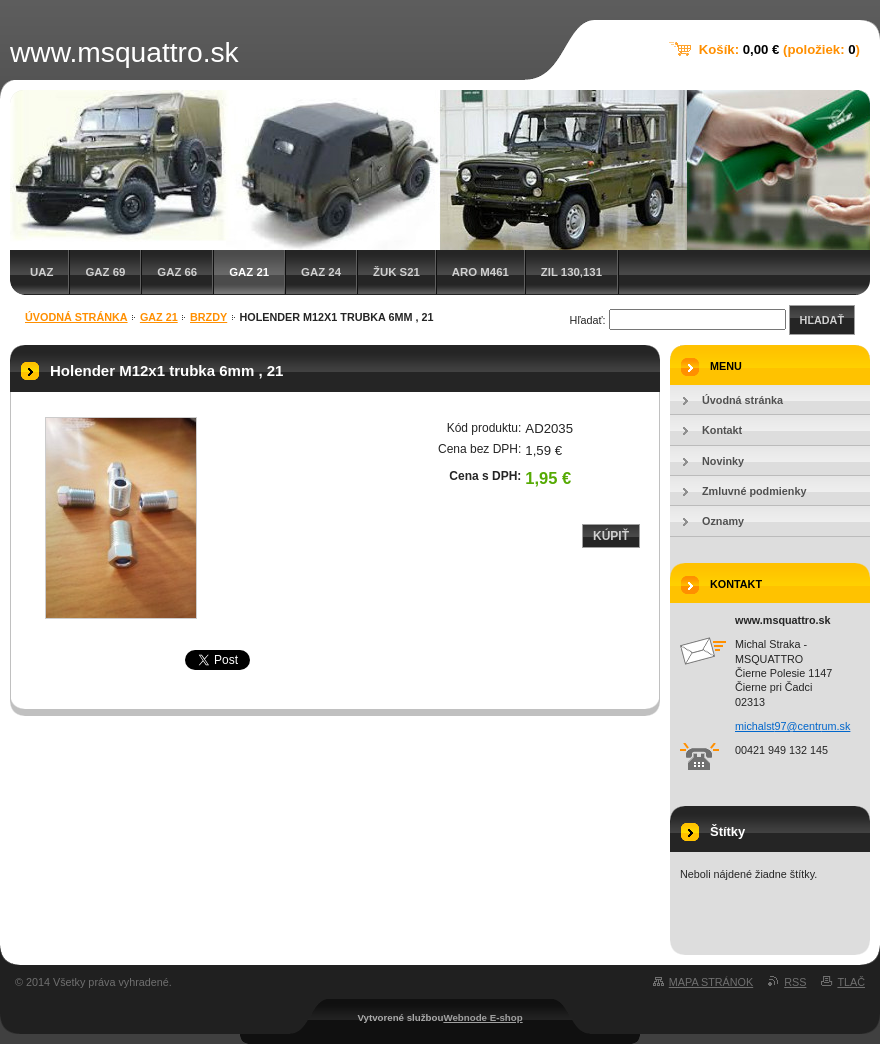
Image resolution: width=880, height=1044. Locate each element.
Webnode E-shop (482, 1017)
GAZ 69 (105, 272)
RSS (795, 982)
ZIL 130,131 (571, 272)
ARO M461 (480, 272)
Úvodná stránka (76, 317)
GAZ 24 (321, 272)
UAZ (41, 272)
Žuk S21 (396, 272)
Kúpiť (611, 536)
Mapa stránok (711, 982)
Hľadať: (588, 320)
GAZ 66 (177, 272)
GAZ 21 (249, 272)
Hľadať (822, 320)
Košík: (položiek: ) (779, 49)
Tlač (851, 982)
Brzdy (208, 317)
